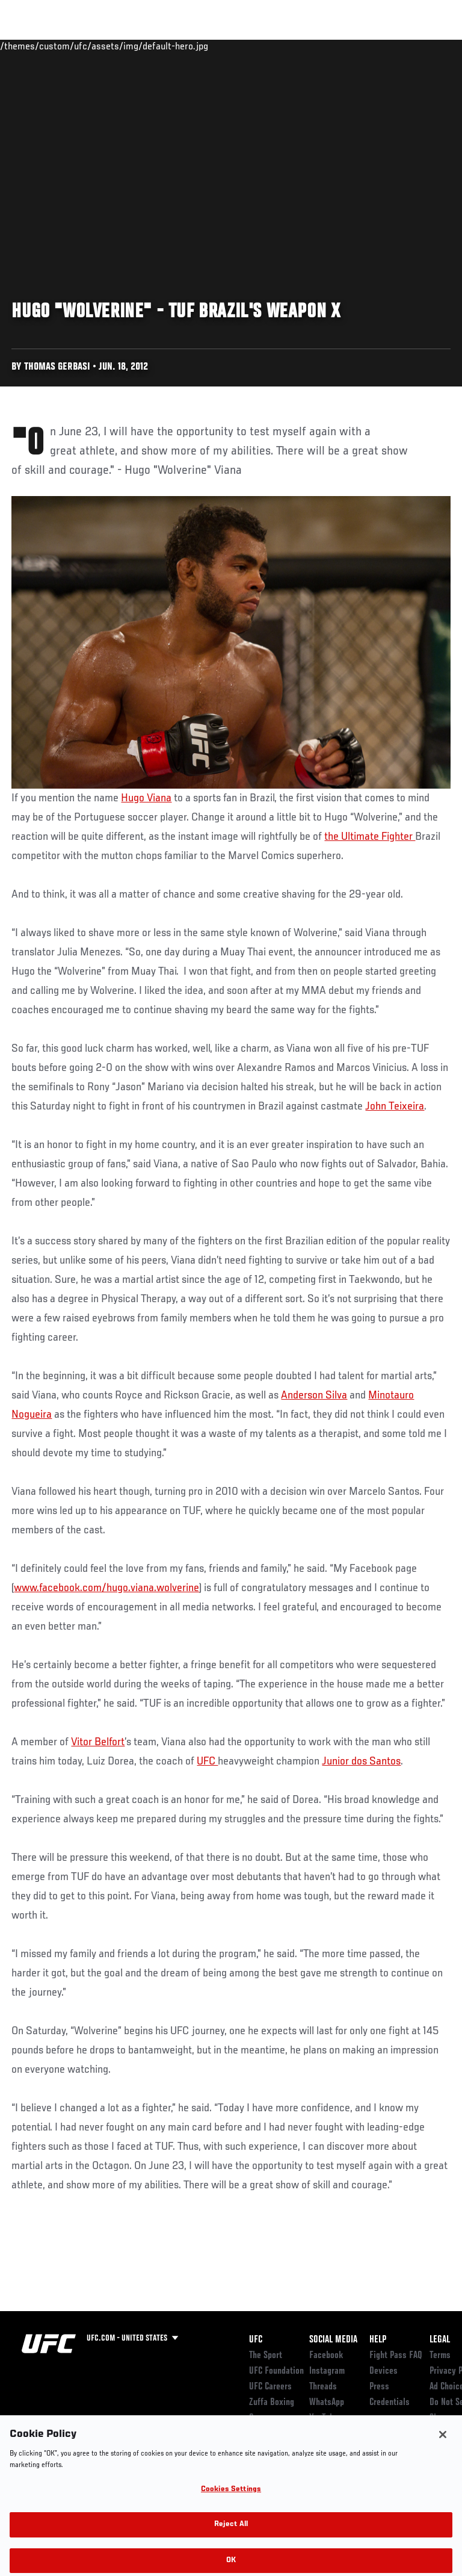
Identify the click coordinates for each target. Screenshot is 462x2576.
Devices (383, 2371)
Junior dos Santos (361, 1761)
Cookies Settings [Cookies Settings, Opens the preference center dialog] (231, 2495)
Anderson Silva (314, 1395)
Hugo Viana (146, 798)
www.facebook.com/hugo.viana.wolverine (106, 1588)
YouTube (323, 2418)
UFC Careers (270, 2387)
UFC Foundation (276, 2371)
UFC (207, 1761)
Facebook (326, 2355)
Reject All (231, 2530)
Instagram (327, 2371)
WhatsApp (326, 2402)
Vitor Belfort (98, 1742)
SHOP (390, 46)
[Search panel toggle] (422, 45)
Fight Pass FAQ (395, 2355)
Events (33, 46)
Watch (285, 46)
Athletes (137, 46)
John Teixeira (394, 1106)
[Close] (443, 2440)
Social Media (333, 2340)
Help (377, 2340)
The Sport (265, 2355)
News (184, 46)
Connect (237, 46)
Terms (440, 2355)
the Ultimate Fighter (369, 837)
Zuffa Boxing (333, 51)
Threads (323, 2387)
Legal (440, 2340)
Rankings (84, 46)
